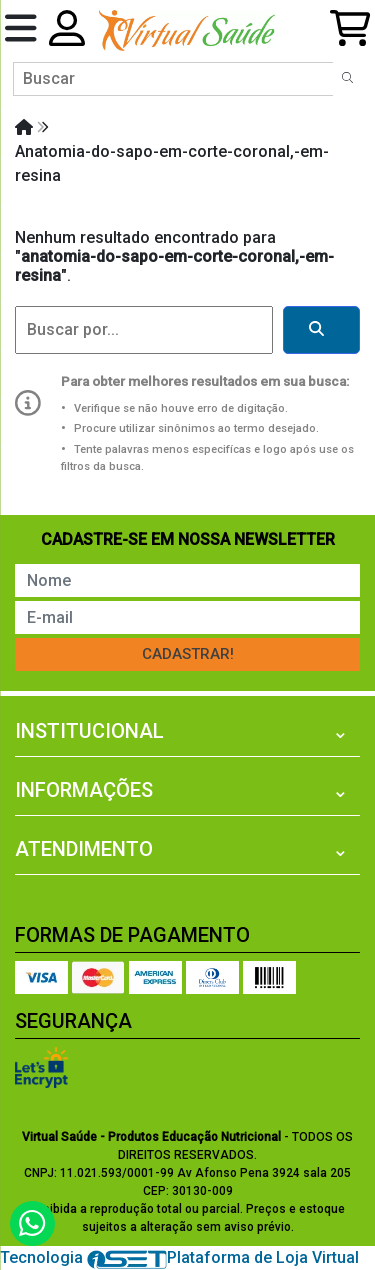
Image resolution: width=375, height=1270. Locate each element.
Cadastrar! (188, 654)
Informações (84, 790)
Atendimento (84, 849)
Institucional (89, 731)
